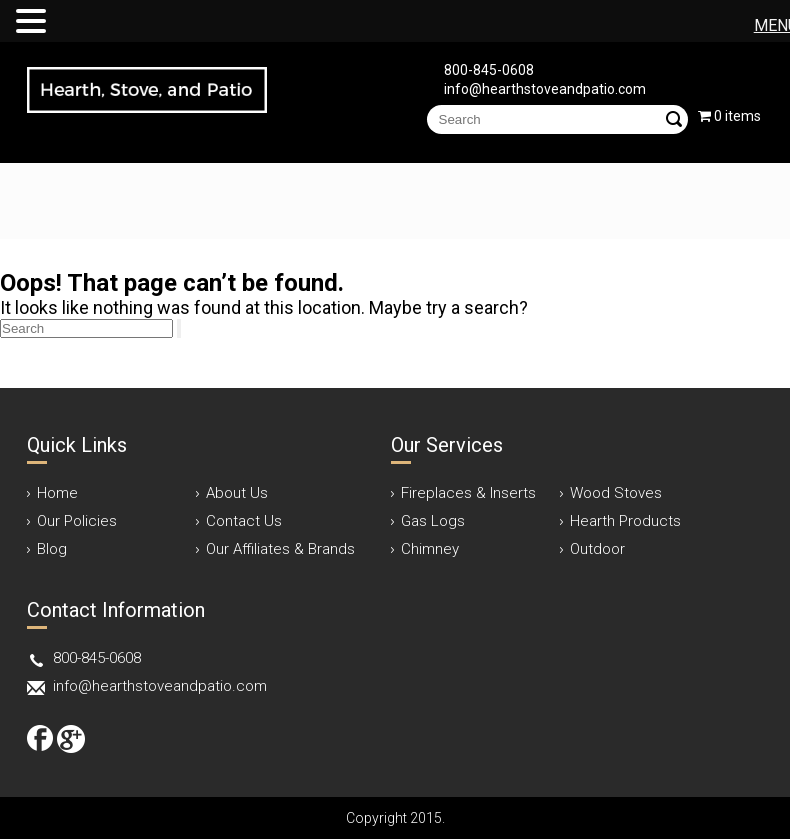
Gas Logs (433, 521)
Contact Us (244, 521)
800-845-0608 (489, 70)
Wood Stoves (616, 493)
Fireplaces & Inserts (468, 493)
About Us (237, 493)
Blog (52, 549)
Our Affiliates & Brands (280, 549)
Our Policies (77, 521)
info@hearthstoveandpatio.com (545, 89)
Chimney (430, 549)
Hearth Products (625, 521)
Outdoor (597, 549)
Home (57, 493)
